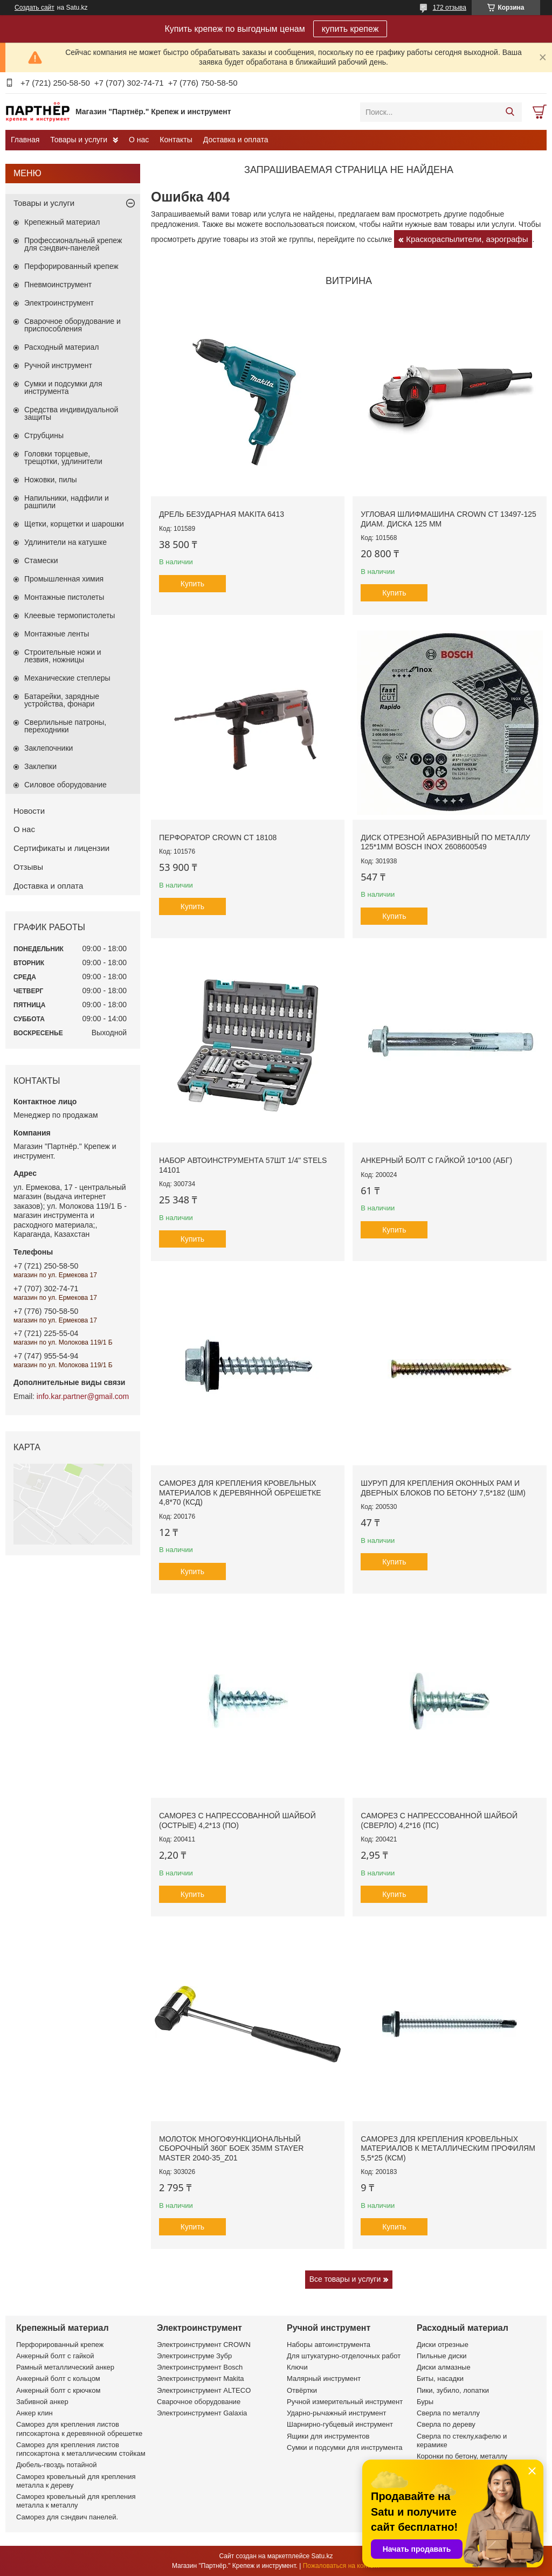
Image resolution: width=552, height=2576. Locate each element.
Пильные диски (442, 2356)
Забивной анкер (42, 2402)
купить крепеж (350, 28)
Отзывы (28, 866)
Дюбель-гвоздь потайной (56, 2465)
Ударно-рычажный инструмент (336, 2413)
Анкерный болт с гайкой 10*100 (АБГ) (436, 1160)
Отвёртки (302, 2390)
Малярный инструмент (324, 2378)
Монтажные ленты (56, 633)
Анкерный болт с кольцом (58, 2378)
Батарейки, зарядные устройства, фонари (61, 700)
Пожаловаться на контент (341, 2566)
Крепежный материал (62, 222)
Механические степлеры (67, 678)
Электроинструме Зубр (194, 2356)
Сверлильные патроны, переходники (65, 726)
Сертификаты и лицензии (61, 848)
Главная (25, 139)
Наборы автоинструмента (328, 2344)
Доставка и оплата (235, 139)
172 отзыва (449, 7)
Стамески (41, 560)
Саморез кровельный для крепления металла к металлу (75, 2500)
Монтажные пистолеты (64, 597)
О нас (139, 139)
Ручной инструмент (58, 365)
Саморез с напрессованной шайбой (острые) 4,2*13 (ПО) (237, 1820)
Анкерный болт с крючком (58, 2390)
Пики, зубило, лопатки (453, 2390)
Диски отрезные (442, 2344)
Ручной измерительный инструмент (345, 2402)
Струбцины (44, 435)
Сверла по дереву (446, 2424)
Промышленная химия (64, 578)
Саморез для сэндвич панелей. (67, 2517)
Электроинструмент (59, 303)
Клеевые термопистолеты (69, 615)
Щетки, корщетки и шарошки (74, 524)
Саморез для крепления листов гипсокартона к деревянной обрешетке (79, 2428)
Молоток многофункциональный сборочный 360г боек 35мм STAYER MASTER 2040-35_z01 (231, 2148)
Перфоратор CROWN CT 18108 (218, 837)
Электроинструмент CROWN (204, 2344)
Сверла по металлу (448, 2413)
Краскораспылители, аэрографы (467, 239)
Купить (192, 583)
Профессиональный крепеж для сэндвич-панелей (73, 244)
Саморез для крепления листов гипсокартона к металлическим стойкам (81, 2449)
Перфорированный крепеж (71, 266)
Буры (425, 2402)
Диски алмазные (444, 2367)
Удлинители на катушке (65, 542)
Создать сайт (34, 7)
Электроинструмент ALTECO (204, 2390)
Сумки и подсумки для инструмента (63, 387)
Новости (29, 810)
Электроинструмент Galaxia (202, 2413)
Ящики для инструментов (328, 2436)
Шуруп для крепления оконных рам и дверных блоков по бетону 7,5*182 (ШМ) (443, 1488)
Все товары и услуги (345, 2279)
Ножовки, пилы (50, 479)
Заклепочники (48, 748)
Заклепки (40, 766)
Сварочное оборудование (198, 2402)
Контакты (176, 139)
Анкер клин (34, 2413)
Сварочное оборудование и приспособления (72, 325)
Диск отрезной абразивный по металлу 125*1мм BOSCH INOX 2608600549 (445, 842)
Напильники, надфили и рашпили (66, 502)
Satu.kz (322, 2556)
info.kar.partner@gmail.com (83, 1396)
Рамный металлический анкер (65, 2367)
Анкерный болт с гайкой (55, 2356)
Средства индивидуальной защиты (71, 413)
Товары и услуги (78, 139)
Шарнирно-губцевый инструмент (340, 2424)
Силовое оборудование (65, 784)
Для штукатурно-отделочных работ (344, 2356)
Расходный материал (61, 347)
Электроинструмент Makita (200, 2378)
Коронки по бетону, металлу (462, 2456)
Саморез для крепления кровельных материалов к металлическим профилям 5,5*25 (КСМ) (448, 2148)
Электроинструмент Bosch (200, 2367)
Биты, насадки (440, 2378)
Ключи (297, 2367)
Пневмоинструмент (58, 284)
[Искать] (510, 112)
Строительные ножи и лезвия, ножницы (62, 656)
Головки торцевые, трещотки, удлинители (63, 457)
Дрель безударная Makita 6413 (221, 514)
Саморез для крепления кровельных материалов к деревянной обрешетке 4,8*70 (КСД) (240, 1492)
